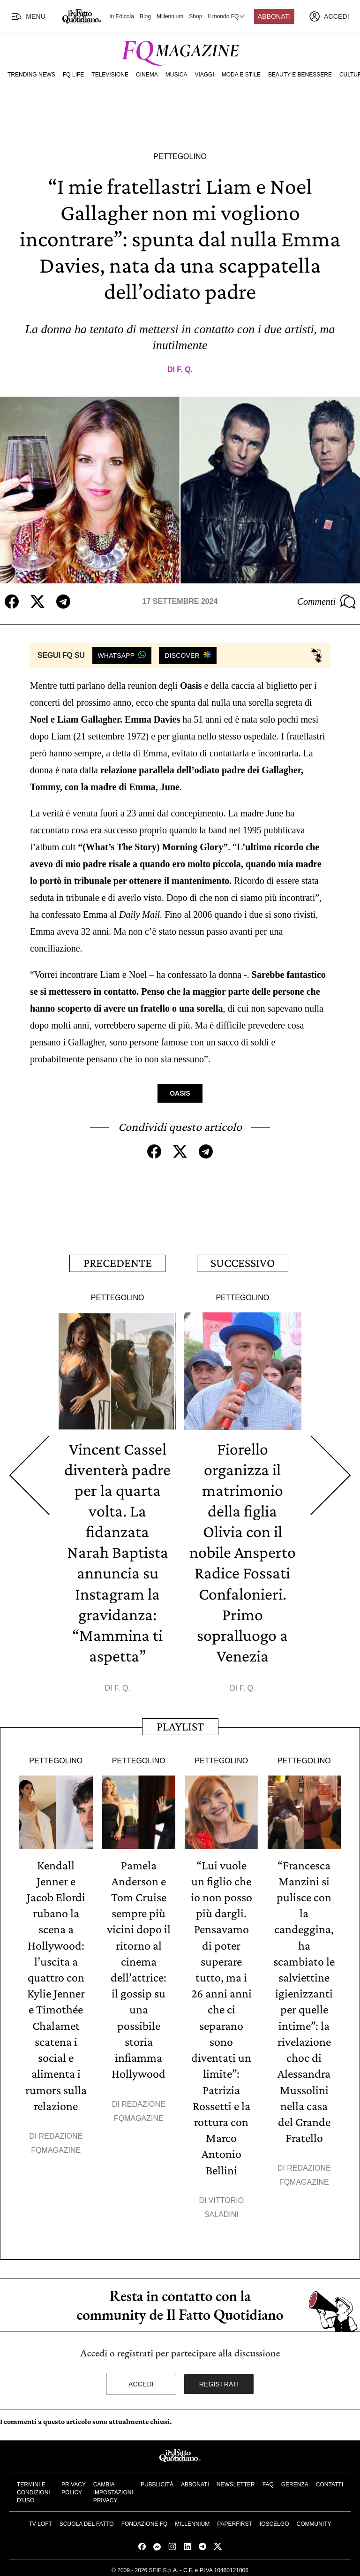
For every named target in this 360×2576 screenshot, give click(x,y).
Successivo (242, 1263)
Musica (176, 74)
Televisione (109, 74)
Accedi (141, 2381)
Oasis (180, 1093)
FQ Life (73, 74)
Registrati (219, 2381)
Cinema (147, 74)
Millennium (170, 16)
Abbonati (274, 16)
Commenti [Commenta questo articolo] (326, 601)
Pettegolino (180, 156)
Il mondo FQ (227, 16)
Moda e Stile (241, 74)
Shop (195, 16)
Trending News (31, 74)
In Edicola (121, 16)
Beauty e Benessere (300, 74)
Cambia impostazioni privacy (113, 2489)
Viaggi (204, 74)
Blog (145, 16)
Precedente (117, 1263)
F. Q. (185, 369)
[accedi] (329, 16)
